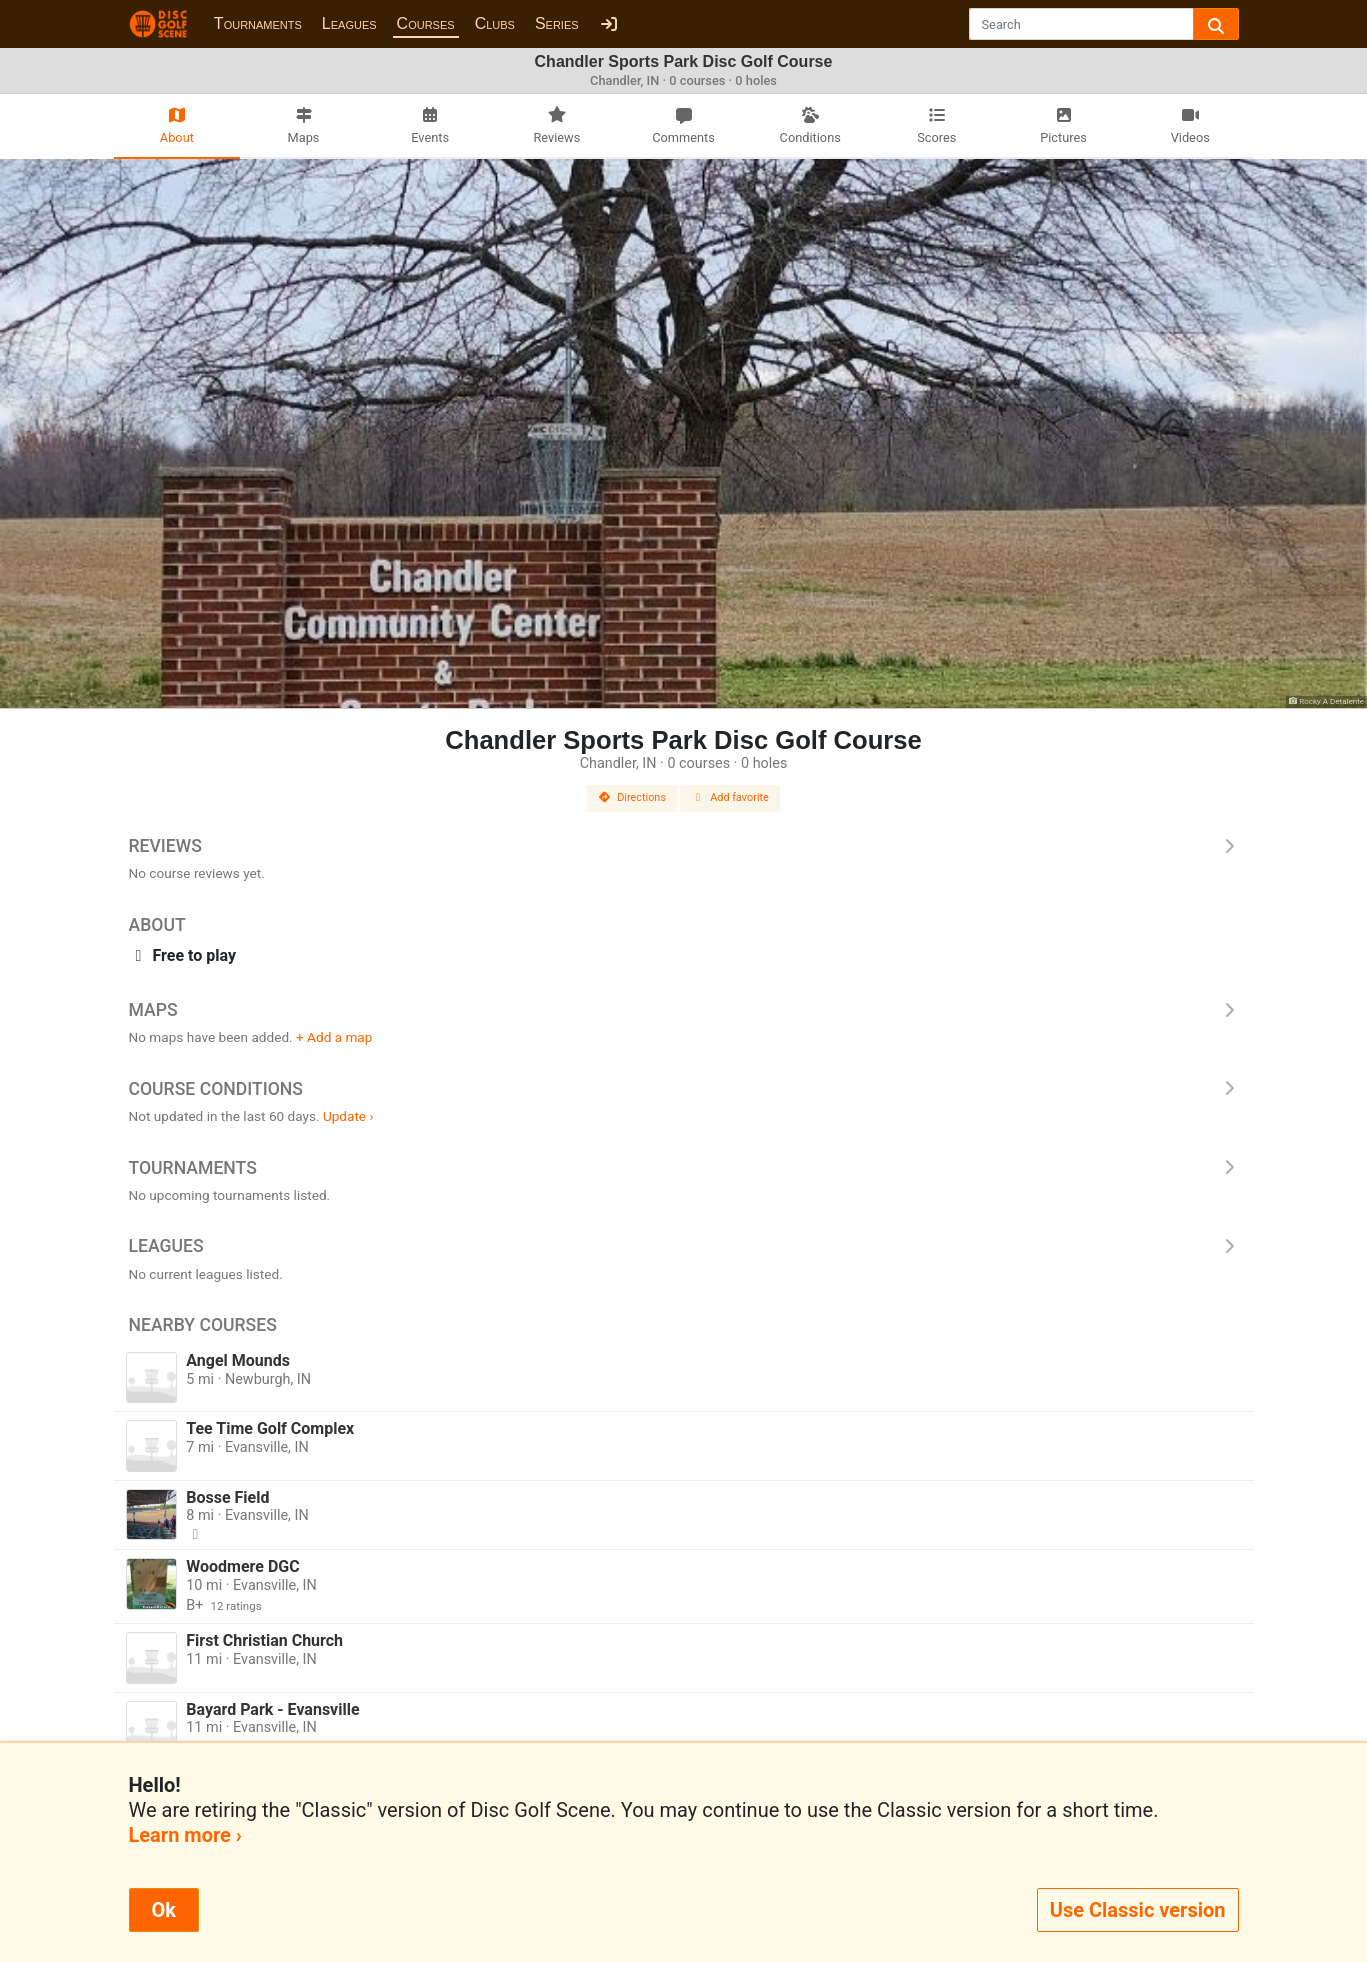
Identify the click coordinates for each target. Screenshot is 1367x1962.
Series (557, 23)
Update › (348, 1116)
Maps (684, 1010)
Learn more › (185, 1835)
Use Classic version (1138, 1910)
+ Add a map (334, 1037)
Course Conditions (684, 1089)
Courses (426, 23)
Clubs (495, 23)
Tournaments (258, 23)
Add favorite (730, 797)
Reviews (684, 846)
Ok (164, 1910)
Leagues (349, 23)
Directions (632, 797)
